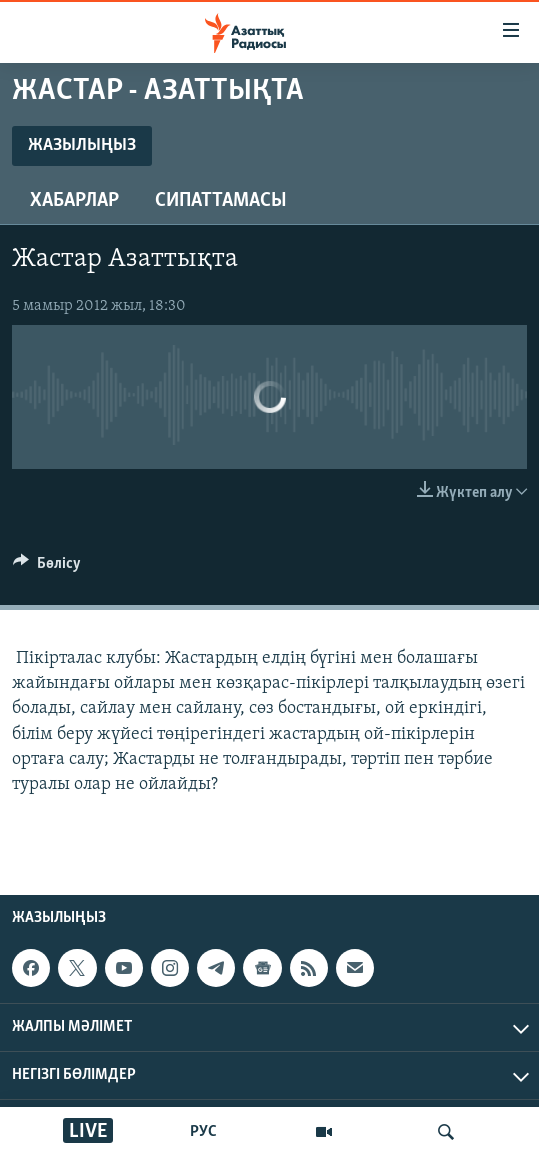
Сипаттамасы (221, 201)
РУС (203, 1132)
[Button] (47, 568)
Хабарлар (74, 201)
